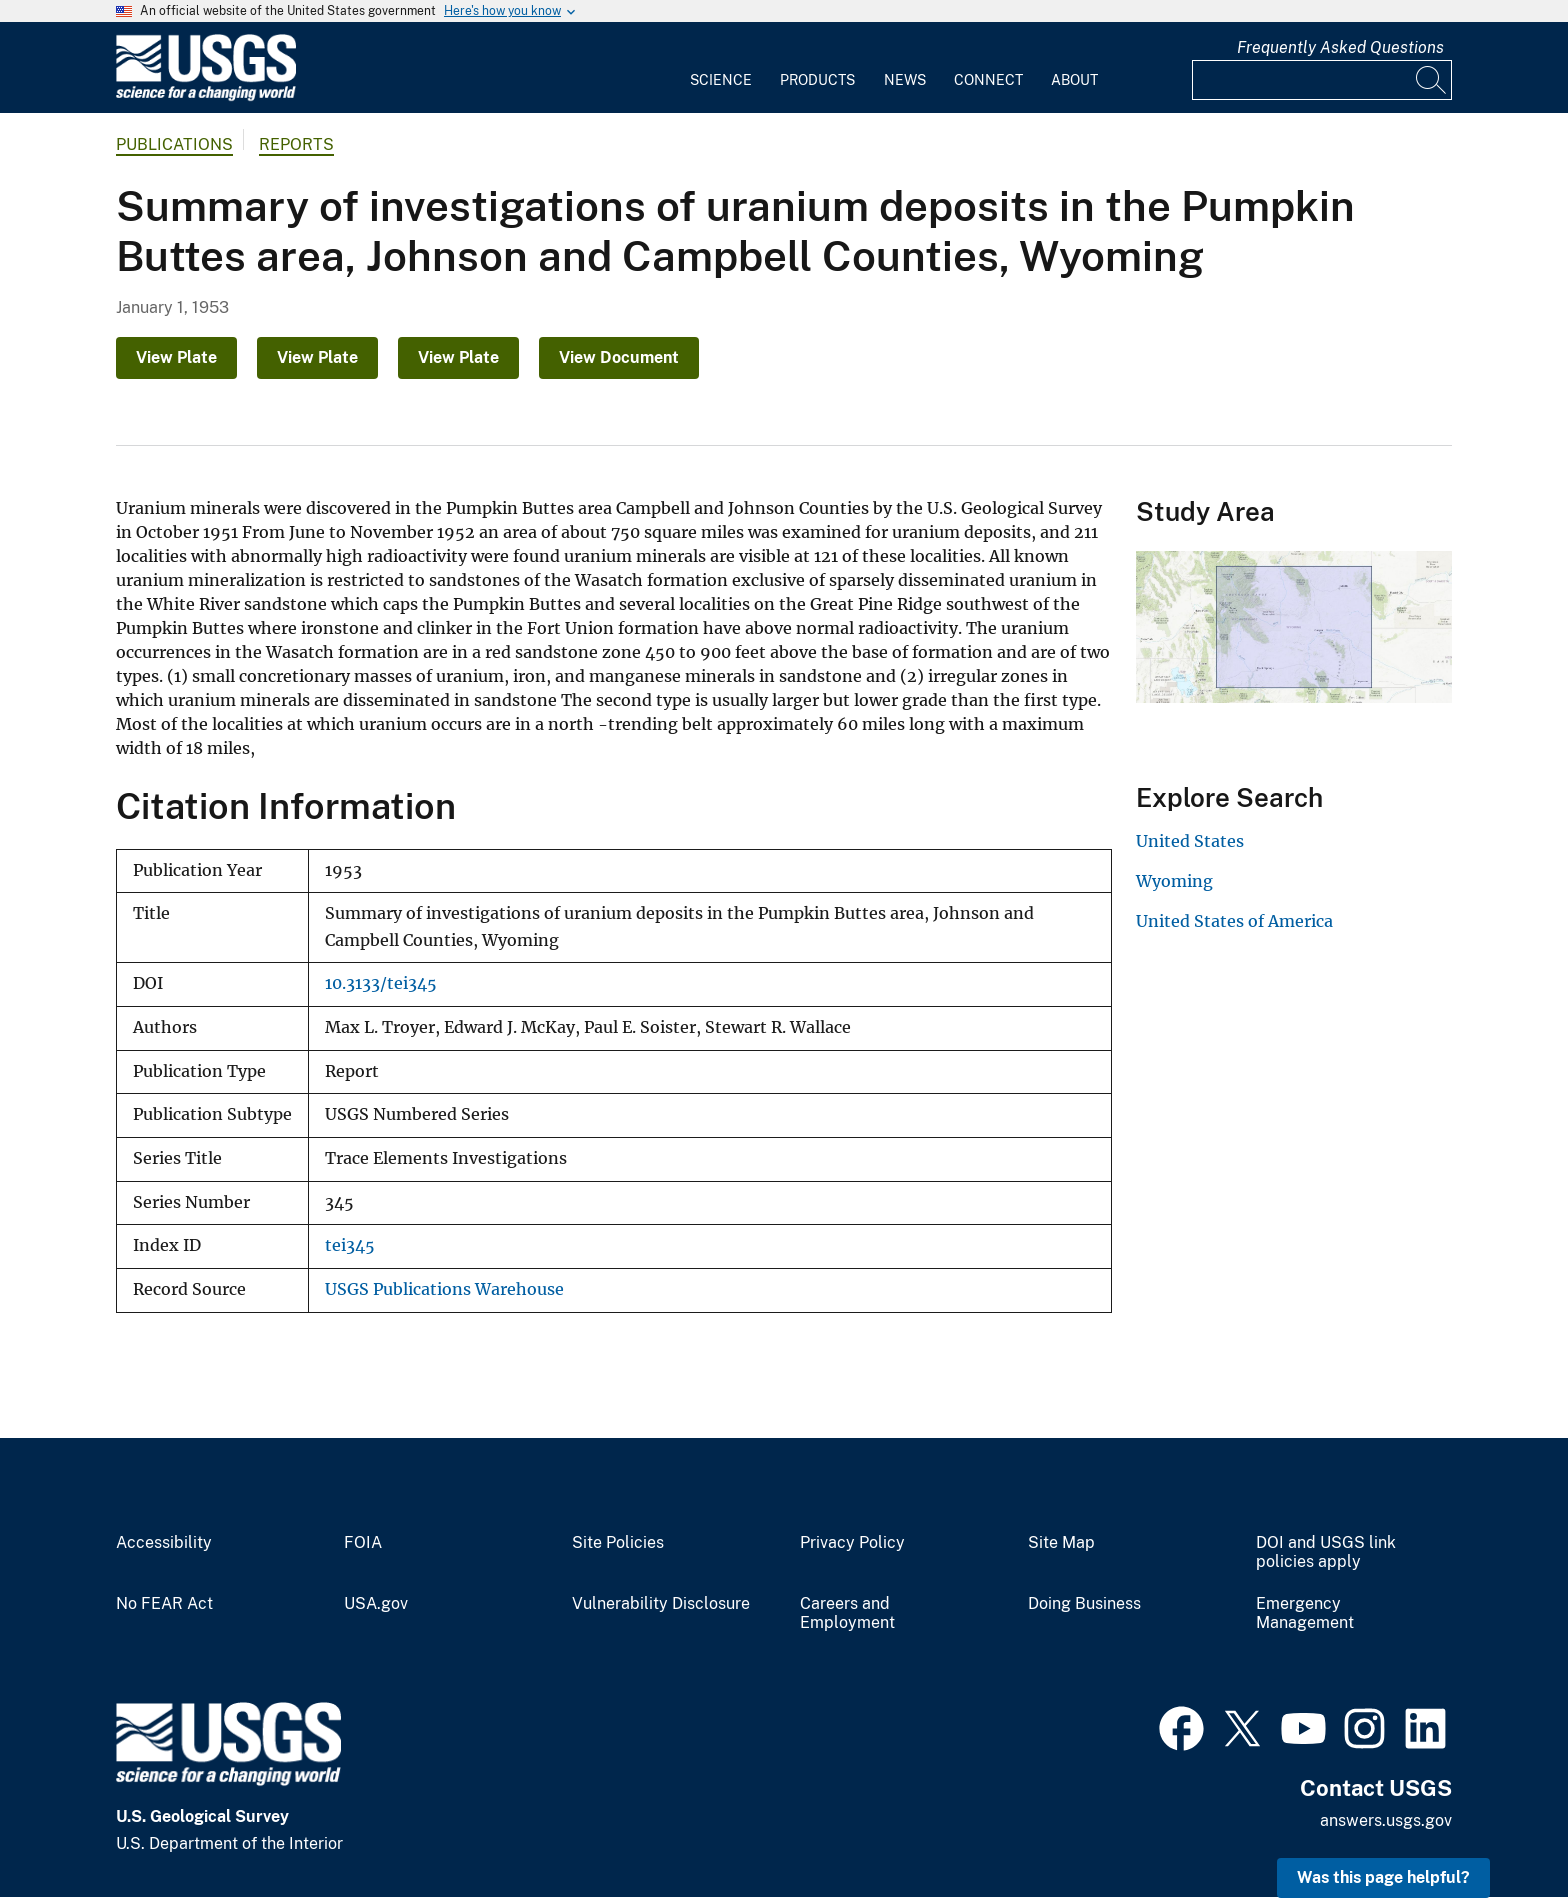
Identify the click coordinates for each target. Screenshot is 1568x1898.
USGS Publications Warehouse (444, 1289)
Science (721, 80)
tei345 (350, 1245)
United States (1190, 841)
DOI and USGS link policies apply (1326, 1552)
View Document (619, 357)
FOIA (363, 1543)
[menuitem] (721, 68)
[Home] (206, 96)
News (905, 80)
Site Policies (618, 1543)
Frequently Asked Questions (1340, 47)
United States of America (1234, 921)
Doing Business (1084, 1604)
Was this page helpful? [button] (1383, 1877)
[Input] (1322, 80)
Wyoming (1174, 881)
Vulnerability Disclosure (661, 1604)
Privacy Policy (852, 1543)
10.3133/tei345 (381, 983)
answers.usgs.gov (1386, 1820)
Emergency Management (1305, 1613)
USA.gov (376, 1604)
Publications (174, 144)
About (1074, 80)
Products (817, 80)
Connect (988, 80)
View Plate (176, 357)
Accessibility (164, 1543)
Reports (296, 144)
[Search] (1432, 80)
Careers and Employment (847, 1613)
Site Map (1061, 1543)
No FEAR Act (164, 1604)
